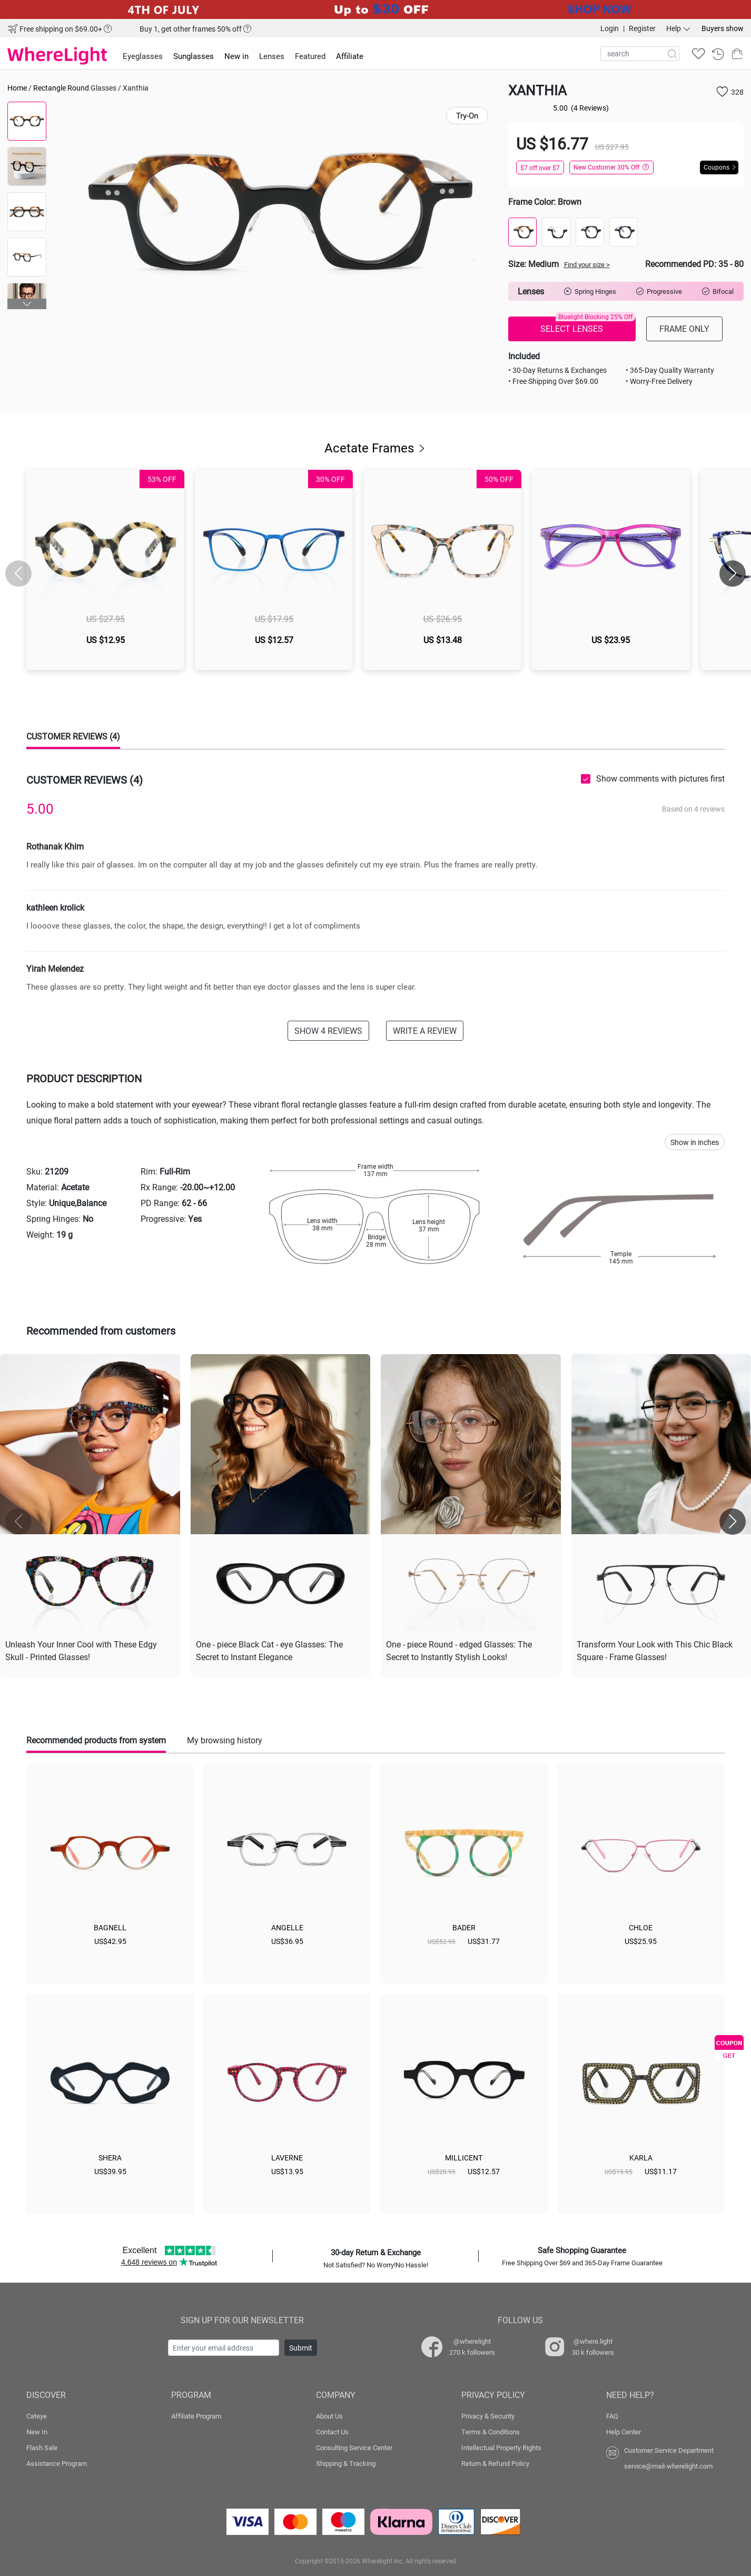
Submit (300, 2348)
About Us (329, 2416)
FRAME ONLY (684, 328)
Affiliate (349, 56)
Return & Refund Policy (495, 2463)
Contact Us (332, 2431)
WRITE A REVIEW (425, 1030)
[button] (26, 304)
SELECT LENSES (587, 325)
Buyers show (722, 28)
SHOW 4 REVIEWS (328, 1030)
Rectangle (49, 88)
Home (17, 88)
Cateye (36, 2416)
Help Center (623, 2431)
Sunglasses (193, 56)
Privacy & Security (488, 2416)
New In (36, 2431)
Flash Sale (41, 2447)
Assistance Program (56, 2463)
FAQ (612, 2416)
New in (236, 56)
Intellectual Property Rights (501, 2447)
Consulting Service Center (354, 2447)
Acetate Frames (375, 447)
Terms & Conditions (490, 2431)
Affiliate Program (196, 2416)
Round (78, 88)
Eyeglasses (143, 56)
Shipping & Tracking (346, 2463)
